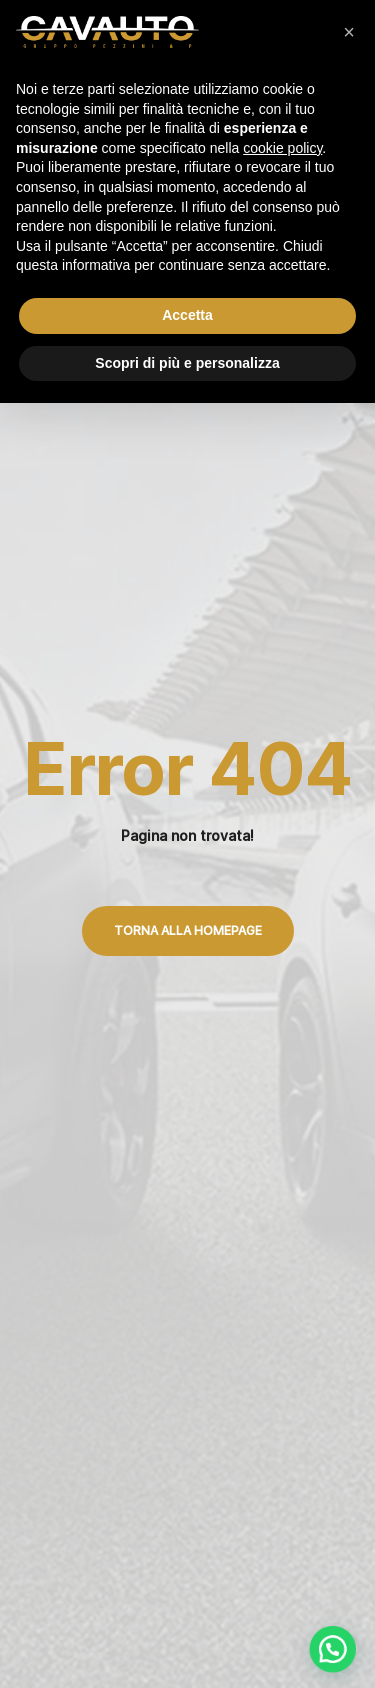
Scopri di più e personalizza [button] (187, 363)
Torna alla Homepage (188, 930)
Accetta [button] (187, 315)
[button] (349, 32)
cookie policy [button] (282, 148)
